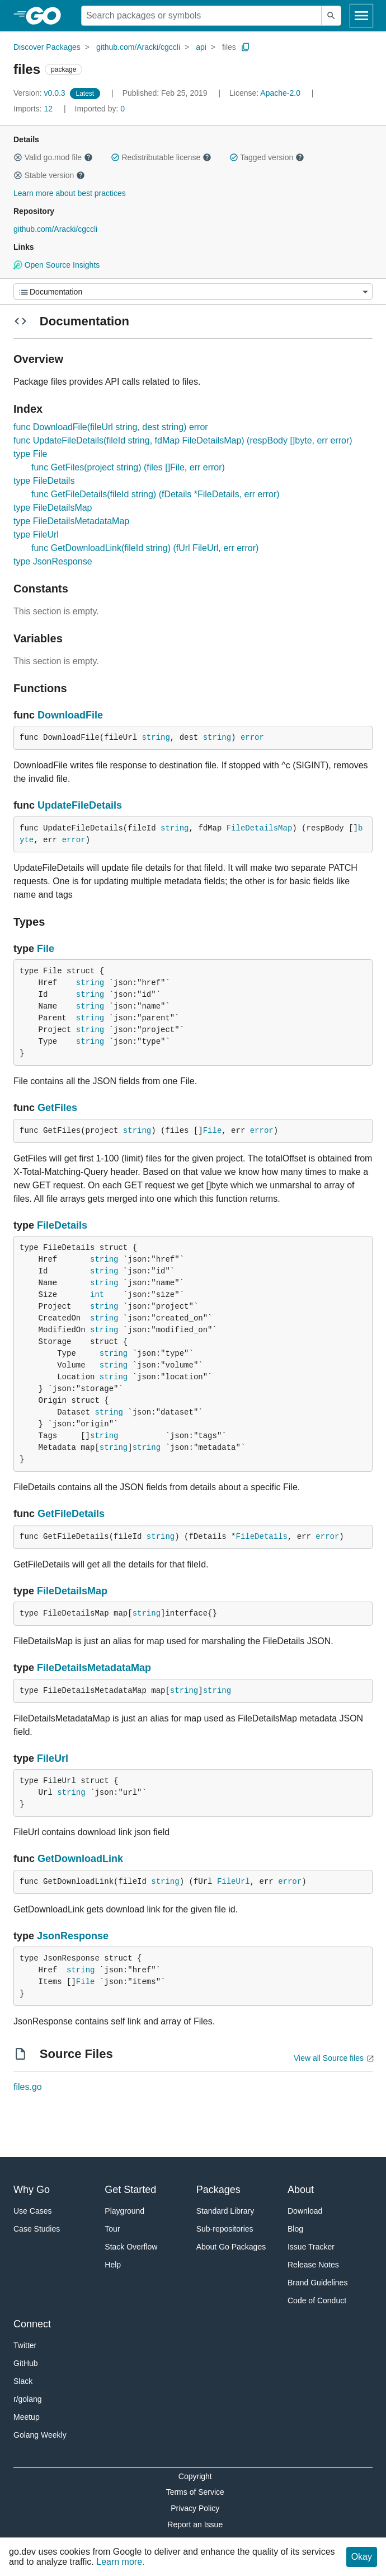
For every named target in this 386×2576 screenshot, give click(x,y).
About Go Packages (231, 2246)
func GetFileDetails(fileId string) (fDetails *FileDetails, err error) (155, 494)
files (229, 47)
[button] (17, 157)
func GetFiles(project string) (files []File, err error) (128, 467)
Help (113, 2264)
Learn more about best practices (69, 193)
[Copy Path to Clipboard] (246, 47)
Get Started (130, 2189)
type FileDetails (43, 481)
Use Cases (32, 2210)
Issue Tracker (311, 2246)
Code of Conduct (317, 2300)
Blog (295, 2228)
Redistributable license (161, 157)
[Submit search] (331, 16)
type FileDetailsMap (52, 507)
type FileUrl (36, 534)
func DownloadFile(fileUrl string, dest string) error (110, 427)
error (252, 737)
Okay (361, 2556)
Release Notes (313, 2264)
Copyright (195, 2476)
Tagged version (266, 157)
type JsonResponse (52, 561)
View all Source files (329, 2058)
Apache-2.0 (280, 92)
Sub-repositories (224, 2228)
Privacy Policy (195, 2508)
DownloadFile (70, 715)
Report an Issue (195, 2524)
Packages (218, 2189)
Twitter (24, 2345)
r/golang (27, 2399)
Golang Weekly (40, 2434)
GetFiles (57, 1107)
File (45, 948)
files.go (27, 2087)
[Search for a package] (201, 16)
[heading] (47, 16)
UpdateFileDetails (79, 805)
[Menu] (193, 291)
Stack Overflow (131, 2246)
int (97, 1294)
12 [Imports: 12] (34, 108)
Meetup (26, 2416)
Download (305, 2210)
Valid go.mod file (53, 157)
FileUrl (52, 1758)
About (301, 2189)
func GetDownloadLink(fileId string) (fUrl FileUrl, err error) (144, 548)
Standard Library (225, 2210)
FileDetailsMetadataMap (94, 1667)
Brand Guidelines (317, 2282)
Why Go (31, 2189)
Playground (124, 2210)
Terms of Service (195, 2492)
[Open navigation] (361, 15)
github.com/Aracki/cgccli (138, 47)
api (201, 47)
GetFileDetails (71, 1513)
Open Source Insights (56, 264)
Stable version (49, 175)
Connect (32, 2324)
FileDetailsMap (260, 828)
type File (30, 454)
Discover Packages (47, 47)
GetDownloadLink (80, 1858)
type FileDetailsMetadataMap (71, 521)
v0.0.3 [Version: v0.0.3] (40, 92)
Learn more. (120, 2561)
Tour (112, 2228)
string (156, 737)
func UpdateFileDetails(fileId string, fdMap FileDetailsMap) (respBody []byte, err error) (182, 440)
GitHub (25, 2363)
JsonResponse (73, 1936)
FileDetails (62, 1225)
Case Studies (36, 2228)
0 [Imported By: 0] (100, 108)
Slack (22, 2381)
